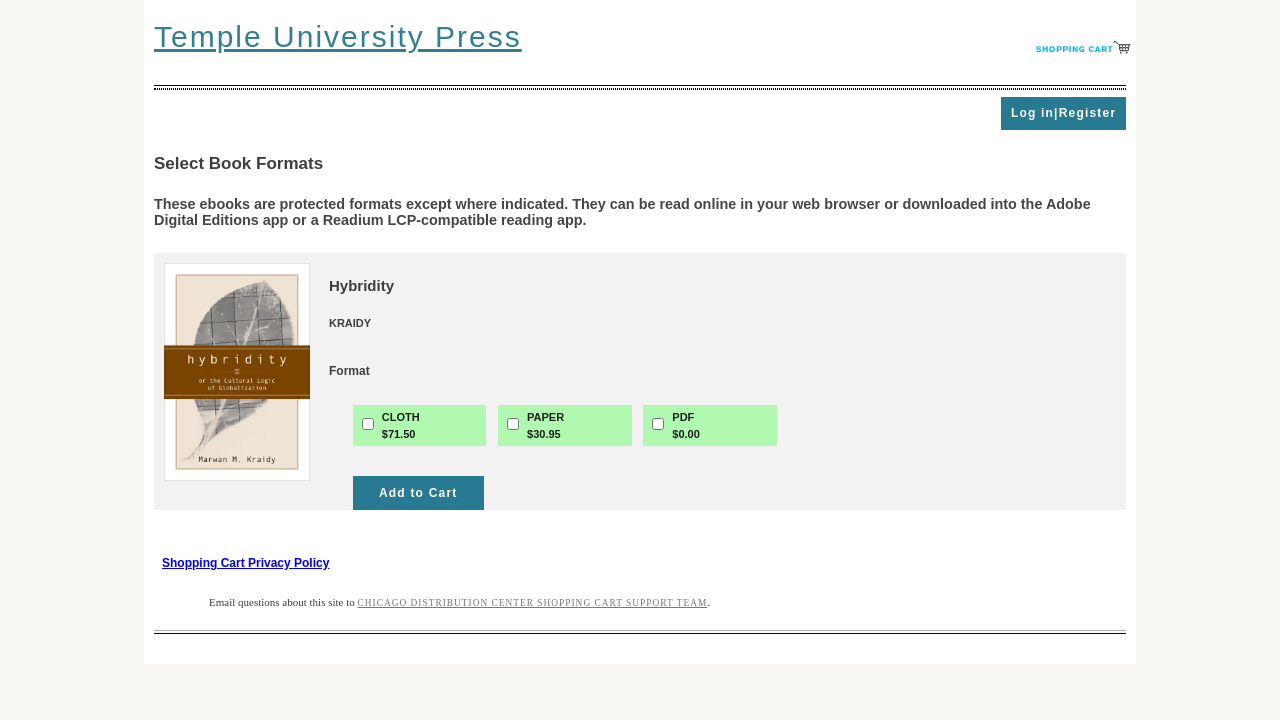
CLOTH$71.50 (401, 425)
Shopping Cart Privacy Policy (245, 563)
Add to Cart (418, 493)
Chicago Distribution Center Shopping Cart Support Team (533, 603)
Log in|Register (1063, 113)
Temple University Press (338, 36)
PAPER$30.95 (545, 425)
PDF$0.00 (686, 425)
